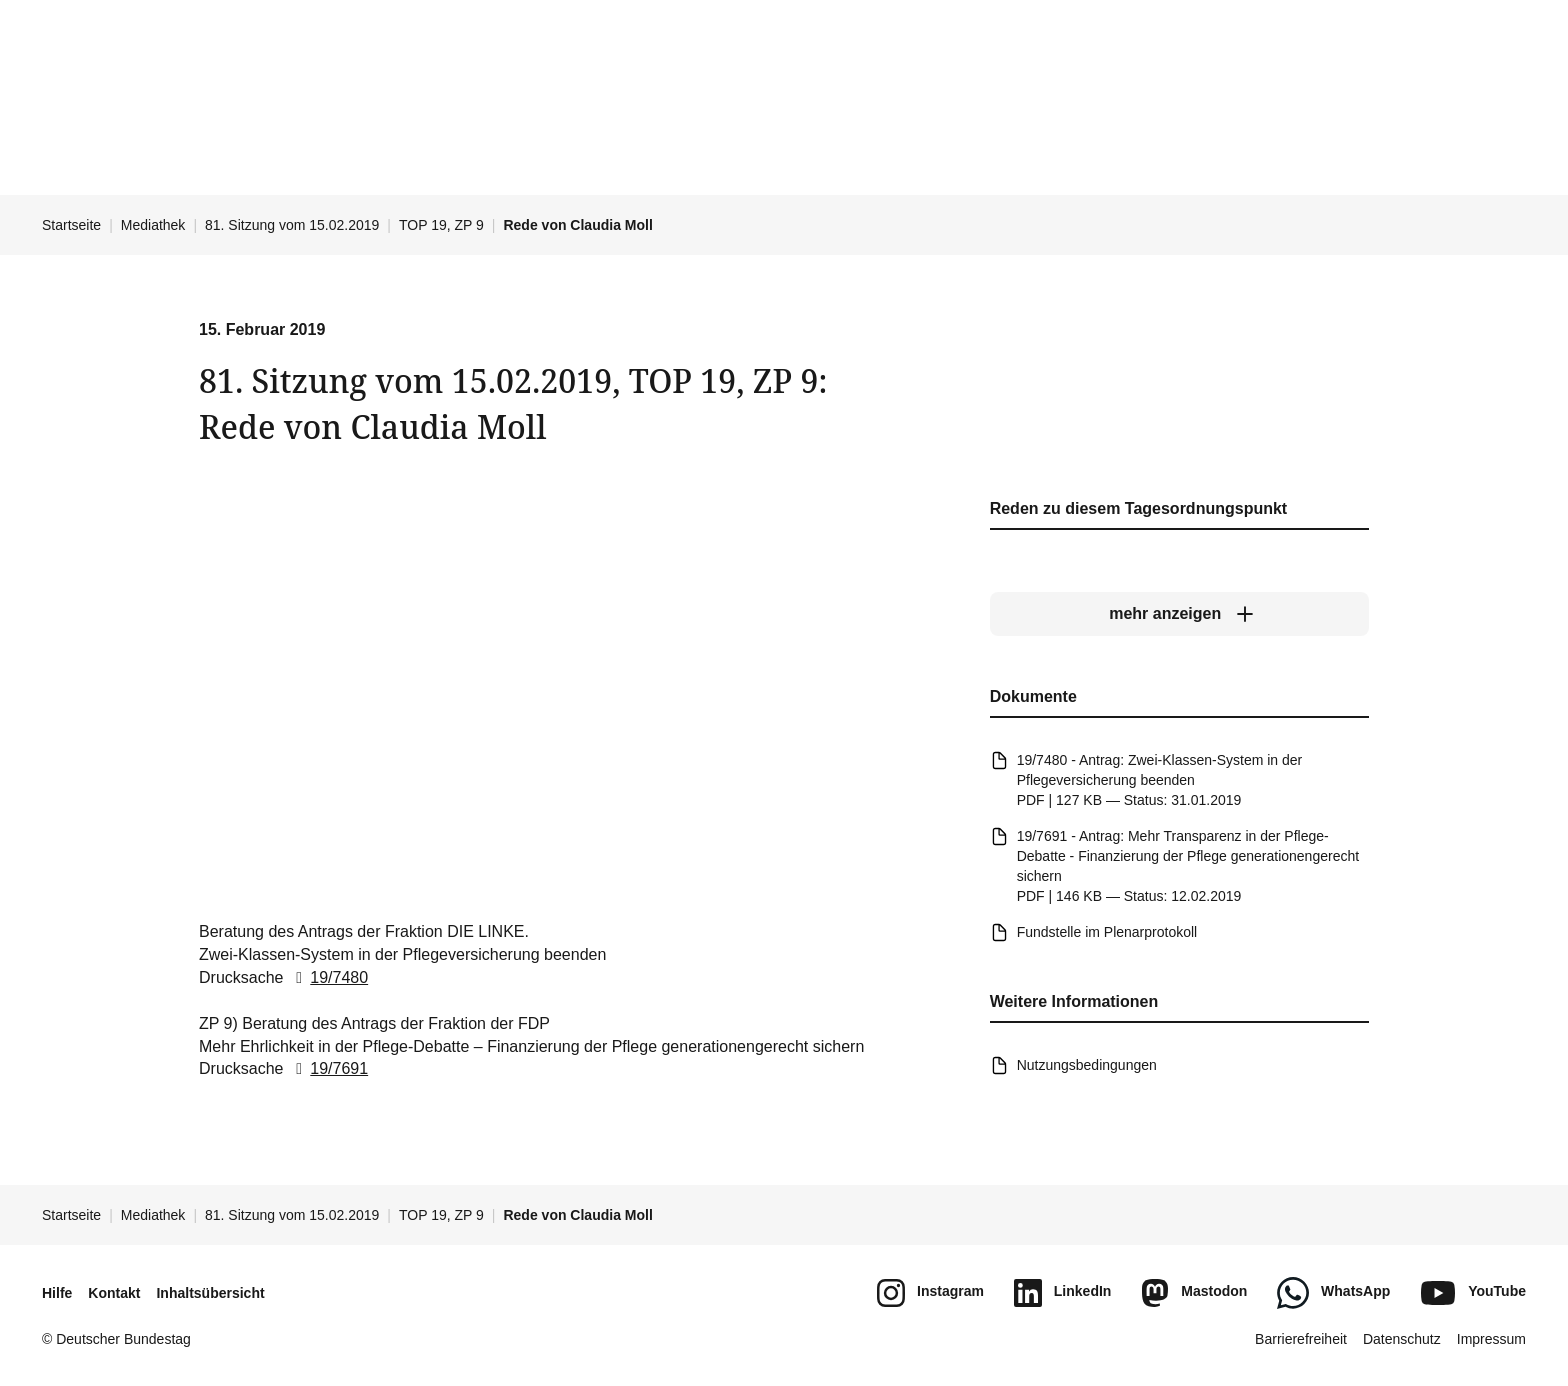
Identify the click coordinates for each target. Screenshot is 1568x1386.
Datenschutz (1402, 1339)
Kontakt (114, 1293)
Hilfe (57, 1293)
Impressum (1491, 1339)
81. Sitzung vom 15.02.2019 (292, 225)
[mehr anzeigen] (1179, 615)
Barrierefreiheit (1301, 1339)
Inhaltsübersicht (210, 1293)
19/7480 (328, 977)
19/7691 (328, 1069)
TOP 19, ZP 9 (441, 225)
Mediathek (153, 225)
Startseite (71, 225)
